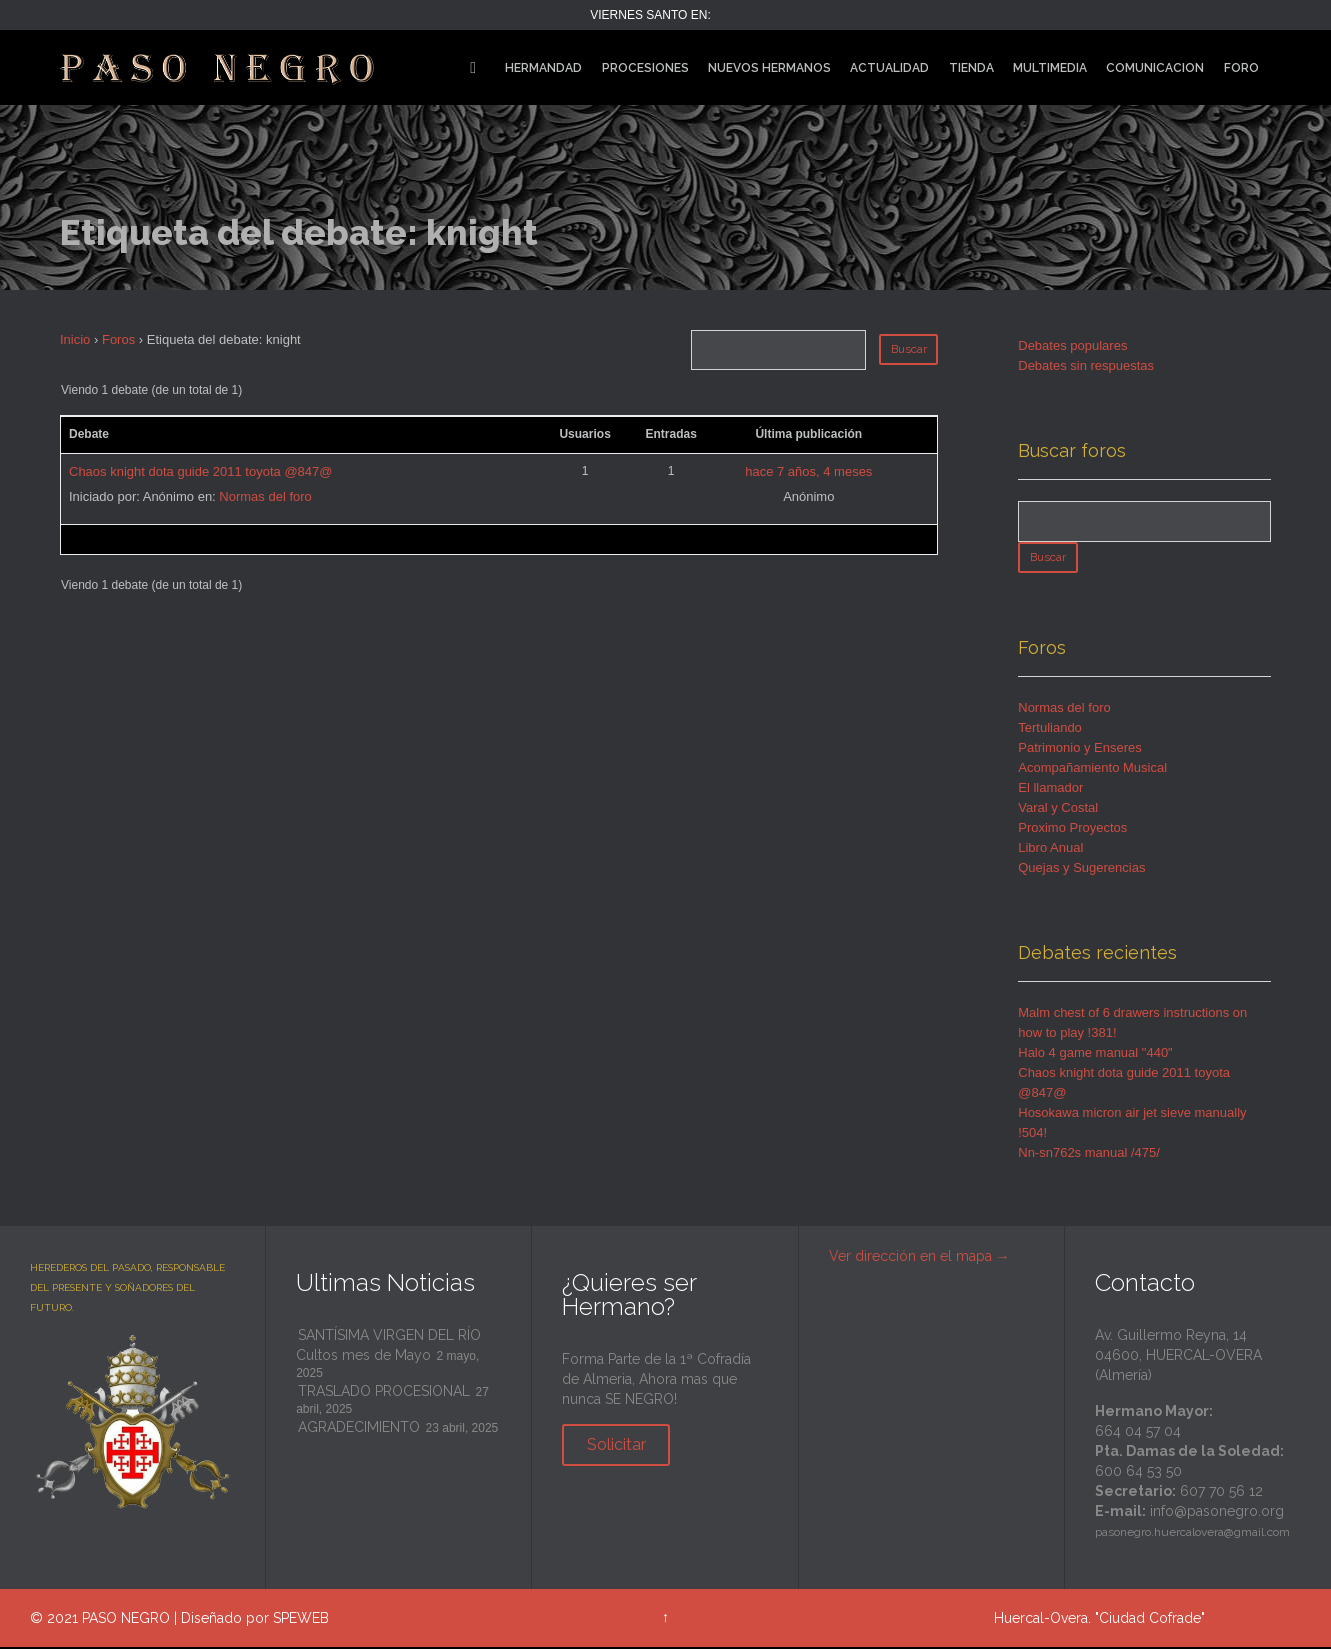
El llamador (1050, 789)
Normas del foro (265, 496)
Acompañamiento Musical (1092, 769)
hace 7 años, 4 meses (808, 471)
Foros (118, 339)
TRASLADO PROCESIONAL (384, 1393)
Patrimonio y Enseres (1080, 749)
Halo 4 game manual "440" (1095, 1054)
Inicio (75, 339)
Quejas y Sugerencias (1081, 869)
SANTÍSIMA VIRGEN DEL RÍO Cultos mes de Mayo (388, 1347)
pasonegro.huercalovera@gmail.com (1192, 1535)
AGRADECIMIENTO (359, 1429)
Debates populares (1072, 345)
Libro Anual (1050, 849)
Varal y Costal (1058, 809)
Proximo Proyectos (1072, 829)
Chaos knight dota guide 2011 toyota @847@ (200, 471)
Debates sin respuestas (1086, 365)
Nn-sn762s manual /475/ (1089, 1154)
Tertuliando (1050, 729)
